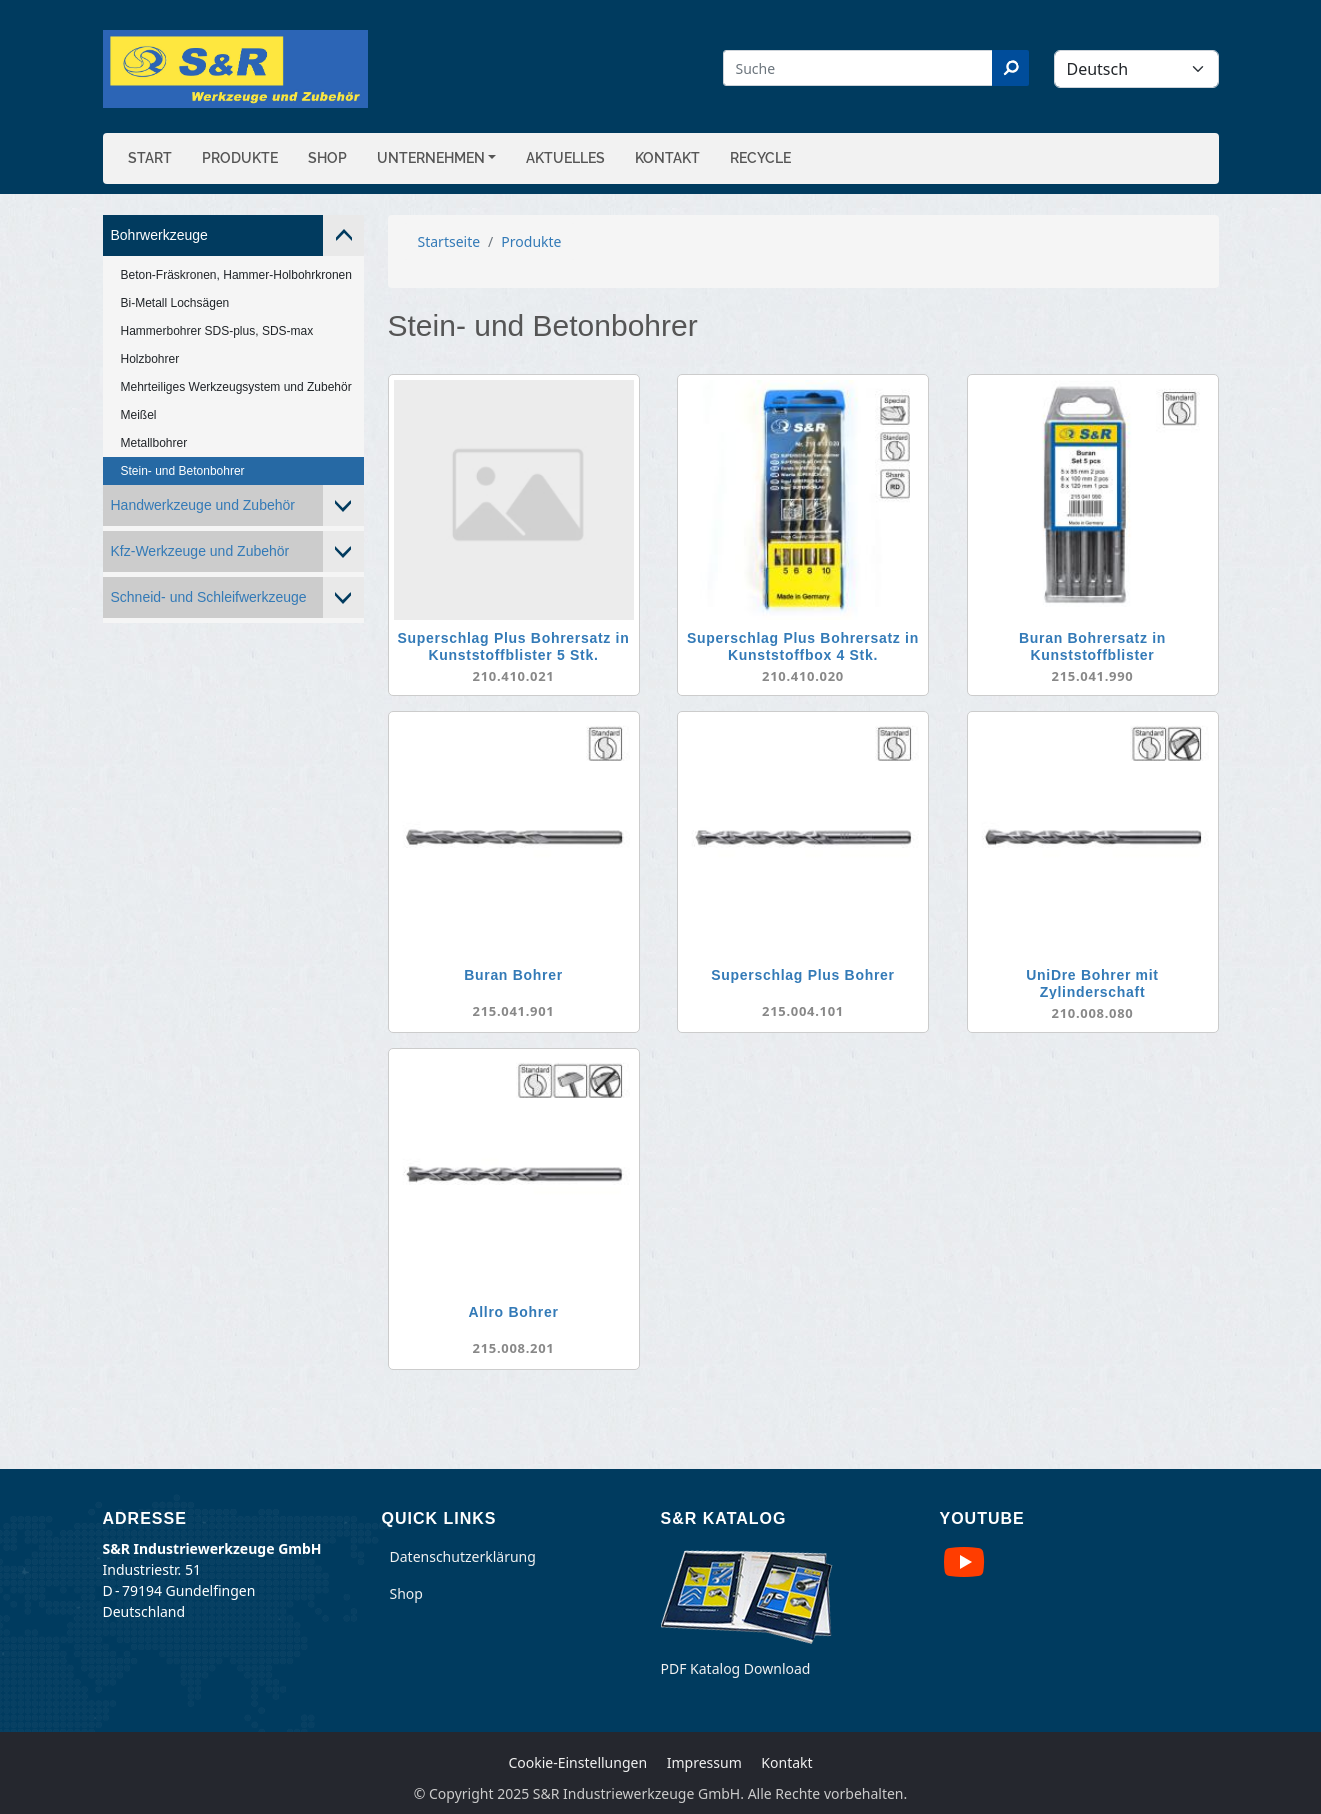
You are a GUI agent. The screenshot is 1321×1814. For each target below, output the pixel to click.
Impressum (704, 1762)
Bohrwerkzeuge (159, 235)
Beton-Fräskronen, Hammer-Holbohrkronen (236, 275)
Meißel (139, 415)
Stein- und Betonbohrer (183, 471)
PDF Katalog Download (736, 1668)
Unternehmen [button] (431, 158)
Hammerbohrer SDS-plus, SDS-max (217, 331)
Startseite (449, 241)
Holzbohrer (150, 359)
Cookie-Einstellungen (577, 1762)
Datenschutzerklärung (463, 1556)
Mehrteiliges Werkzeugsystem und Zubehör (236, 387)
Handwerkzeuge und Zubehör (203, 505)
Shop (327, 158)
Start (150, 158)
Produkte (240, 158)
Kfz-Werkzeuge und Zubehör (200, 551)
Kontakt (667, 158)
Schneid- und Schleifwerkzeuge (209, 597)
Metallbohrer (154, 443)
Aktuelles (565, 158)
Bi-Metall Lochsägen (175, 303)
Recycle (760, 158)
